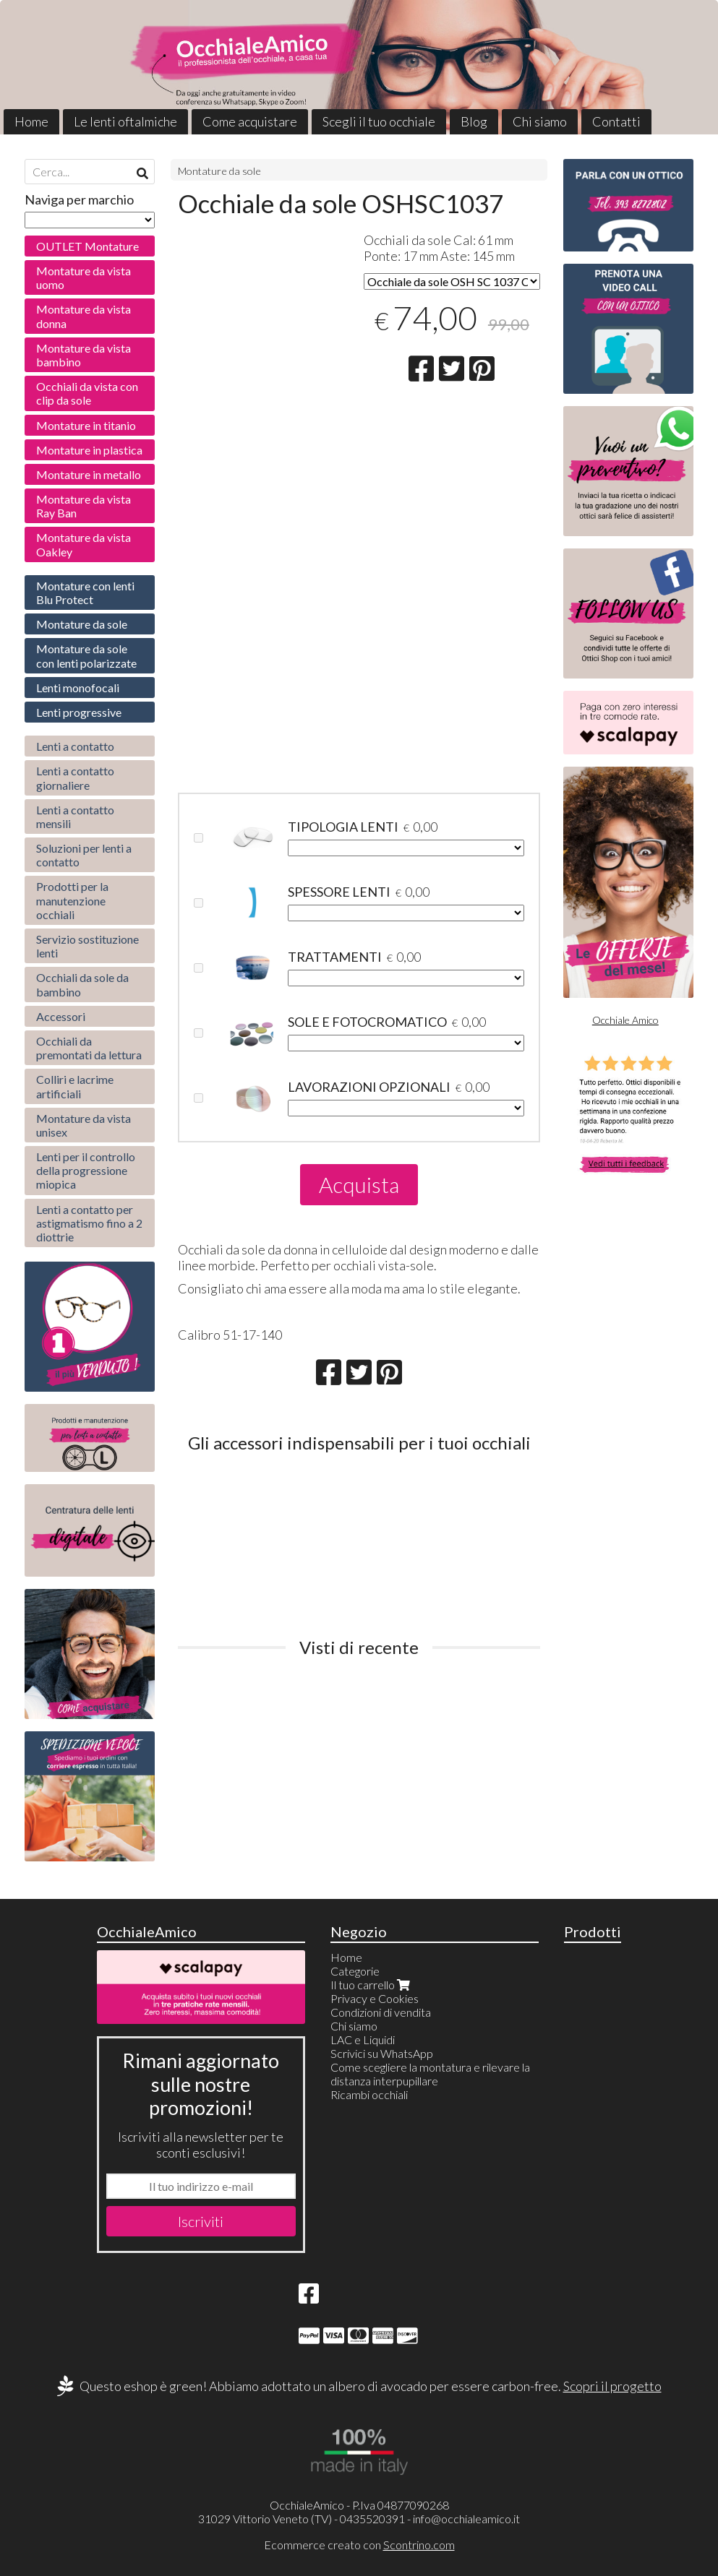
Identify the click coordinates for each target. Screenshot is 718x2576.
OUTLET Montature (87, 246)
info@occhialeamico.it (466, 2518)
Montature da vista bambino (83, 355)
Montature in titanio (86, 425)
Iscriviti (200, 2221)
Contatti (616, 121)
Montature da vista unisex (83, 1125)
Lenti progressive (78, 712)
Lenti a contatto (75, 746)
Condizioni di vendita (380, 2012)
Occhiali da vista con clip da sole (87, 393)
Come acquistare (249, 121)
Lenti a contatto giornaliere (75, 777)
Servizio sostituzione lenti (87, 946)
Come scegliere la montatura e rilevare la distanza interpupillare (430, 2074)
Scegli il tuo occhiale (378, 121)
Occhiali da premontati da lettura (89, 1047)
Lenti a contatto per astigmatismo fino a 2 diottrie (89, 1223)
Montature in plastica (89, 450)
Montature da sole (219, 171)
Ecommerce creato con (359, 2544)
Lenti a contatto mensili (75, 816)
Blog (474, 121)
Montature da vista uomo (83, 277)
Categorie (355, 1971)
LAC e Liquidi (362, 2039)
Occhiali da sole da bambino (82, 984)
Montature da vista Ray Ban (83, 506)
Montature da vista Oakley (83, 544)
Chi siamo (540, 121)
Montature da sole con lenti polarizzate (86, 655)
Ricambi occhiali (369, 2094)
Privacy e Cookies (374, 1998)
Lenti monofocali (77, 687)
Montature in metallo (88, 474)
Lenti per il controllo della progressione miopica (85, 1170)
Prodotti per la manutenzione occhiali (72, 900)
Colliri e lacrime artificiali (75, 1086)
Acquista (359, 1184)
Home (31, 121)
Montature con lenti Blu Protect (85, 592)
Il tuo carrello (371, 1984)
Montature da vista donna (83, 315)
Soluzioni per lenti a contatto (84, 855)
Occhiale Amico (625, 1020)
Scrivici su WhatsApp (381, 2053)
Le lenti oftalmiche (125, 121)
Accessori (60, 1016)
